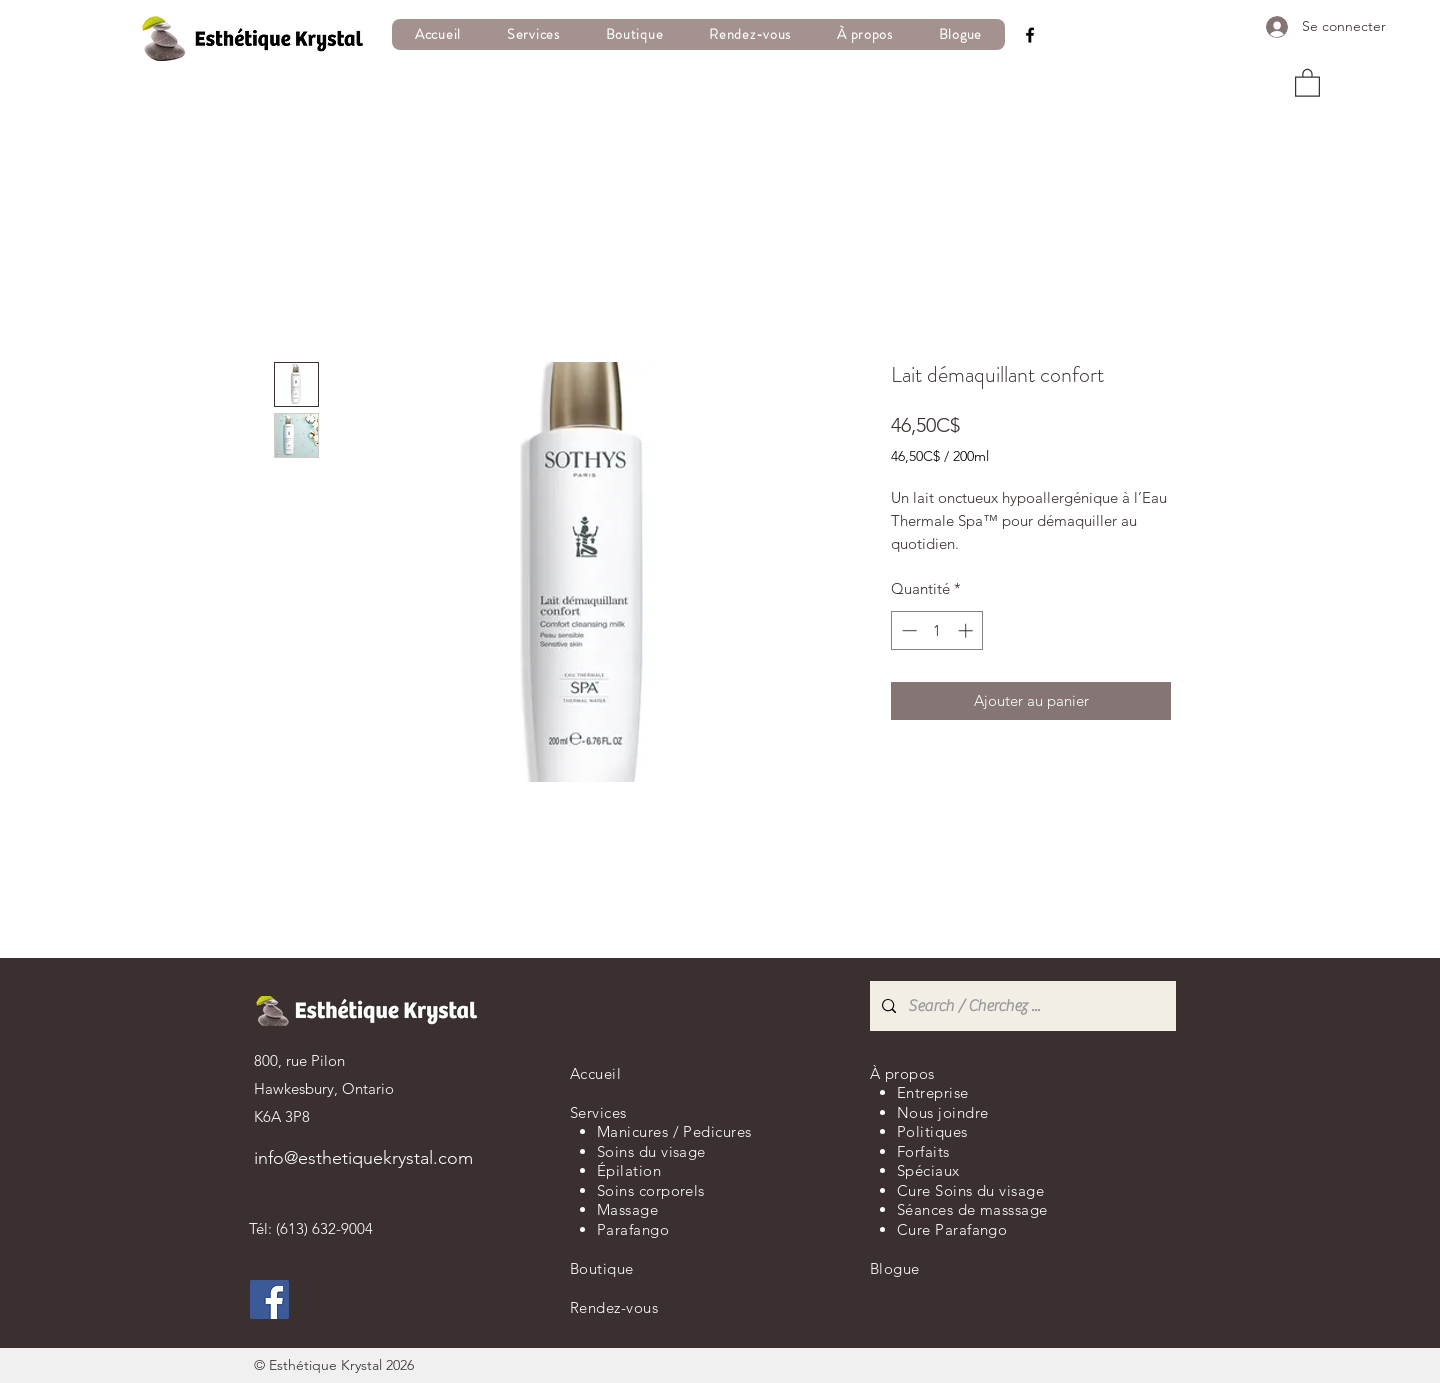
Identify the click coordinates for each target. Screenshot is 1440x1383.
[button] (533, 34)
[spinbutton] (937, 630)
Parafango (633, 1229)
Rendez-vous (614, 1307)
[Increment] (967, 630)
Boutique (602, 1268)
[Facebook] (1030, 35)
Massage (627, 1209)
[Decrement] (907, 630)
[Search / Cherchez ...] (1021, 1006)
